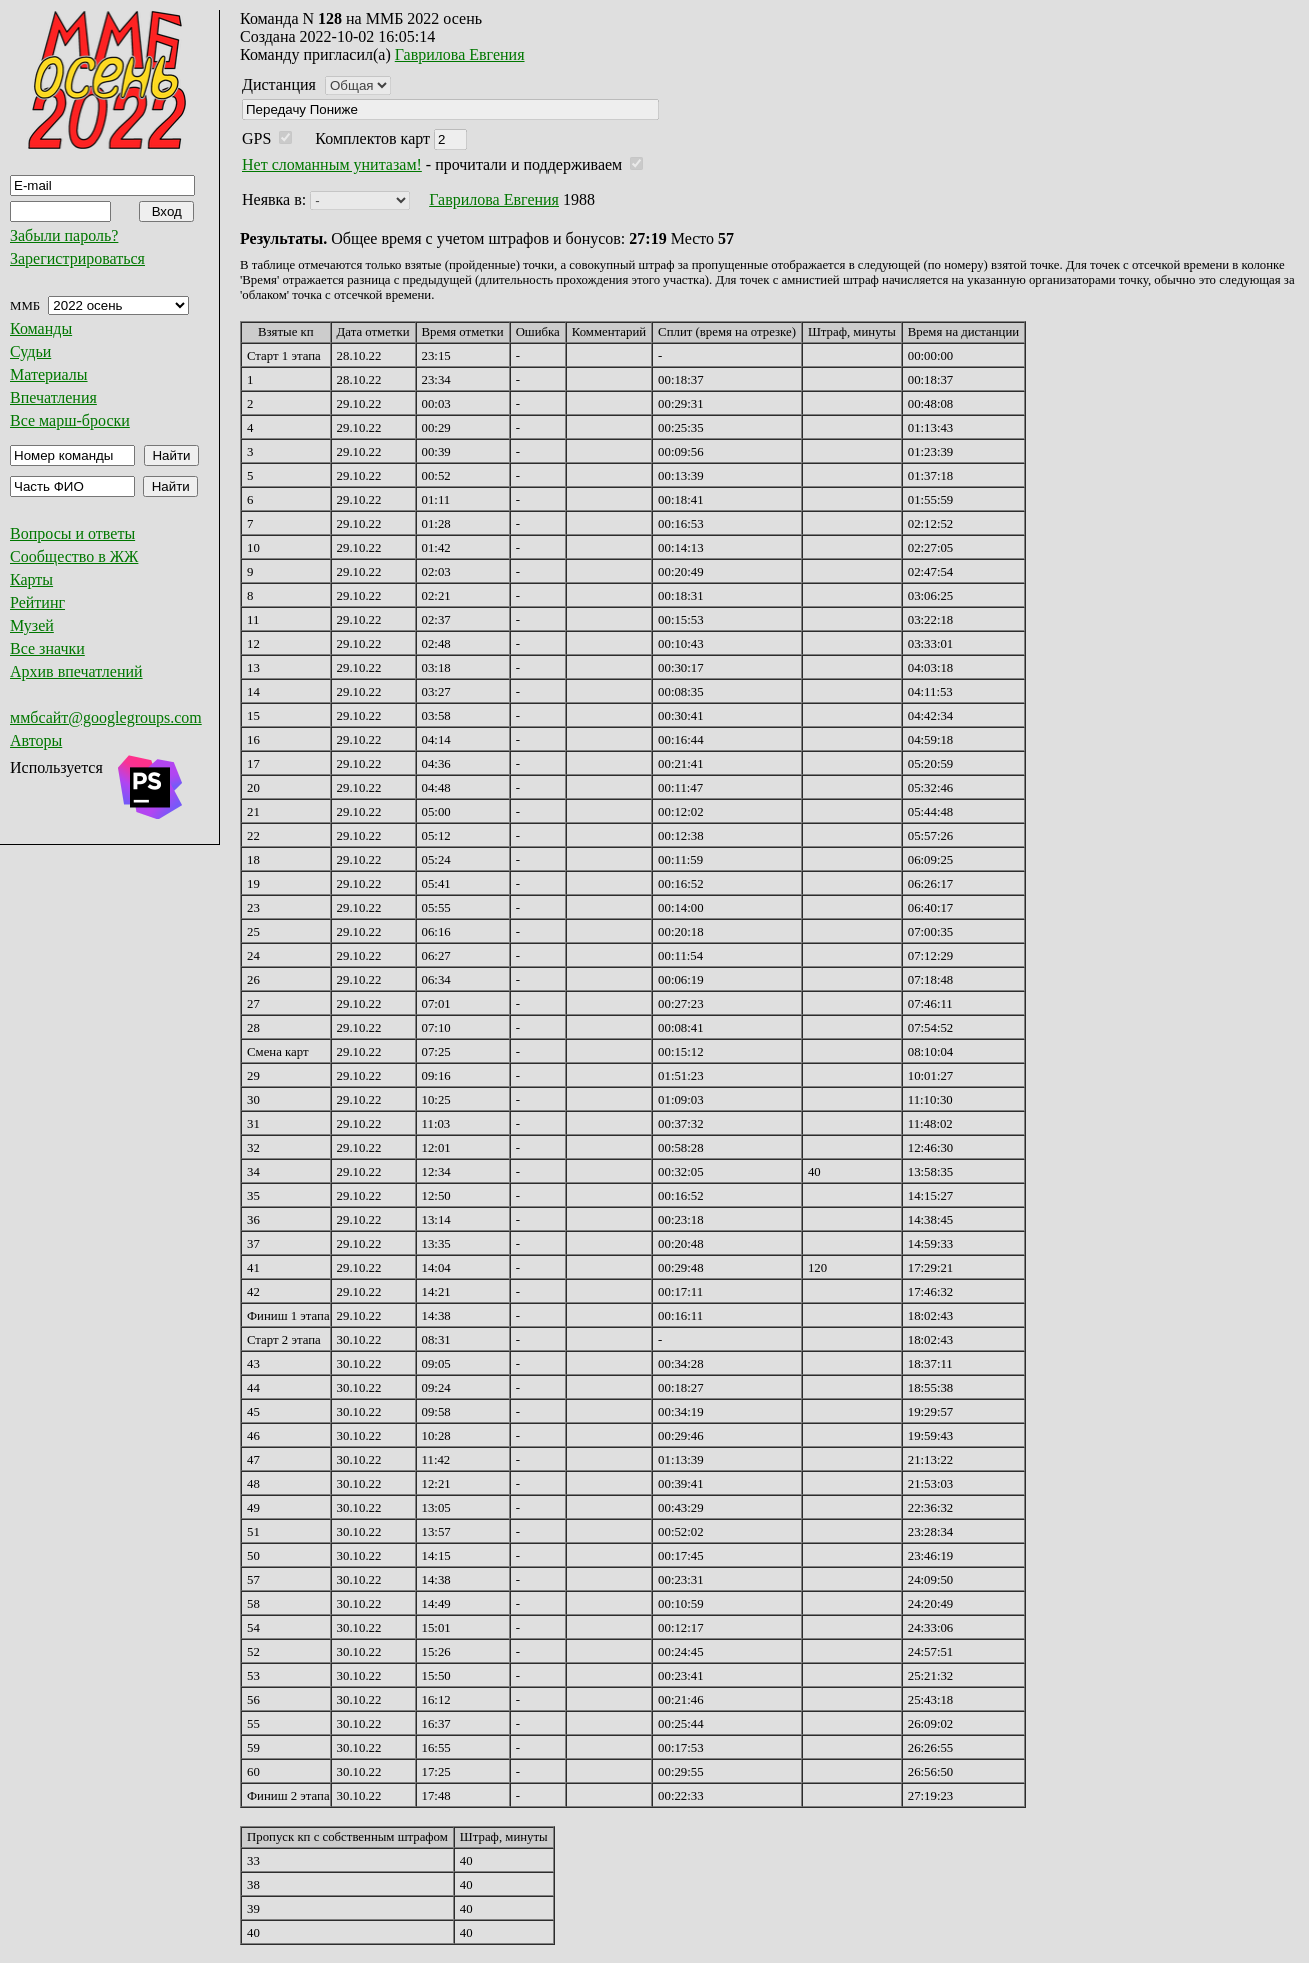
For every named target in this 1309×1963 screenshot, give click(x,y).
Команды (41, 328)
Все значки (47, 648)
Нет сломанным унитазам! (332, 164)
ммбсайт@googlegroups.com (106, 717)
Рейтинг (37, 602)
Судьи (30, 351)
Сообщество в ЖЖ (74, 556)
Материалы (49, 374)
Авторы (36, 740)
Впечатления (53, 397)
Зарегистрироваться (77, 258)
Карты (31, 579)
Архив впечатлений (76, 671)
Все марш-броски (70, 420)
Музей (32, 625)
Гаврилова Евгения (460, 54)
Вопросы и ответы (72, 533)
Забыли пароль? (64, 235)
